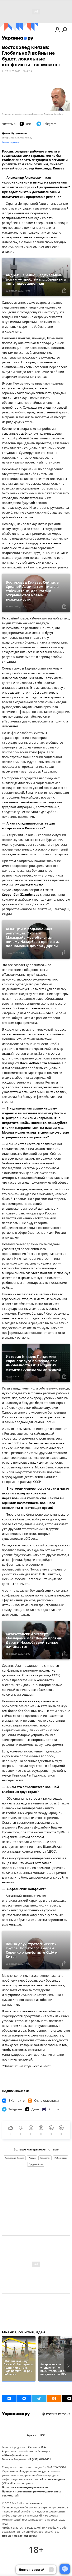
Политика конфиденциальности (25, 2487)
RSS (42, 2435)
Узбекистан (61, 2157)
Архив (31, 2435)
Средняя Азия (36, 2164)
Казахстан (45, 2157)
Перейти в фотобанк (53, 114)
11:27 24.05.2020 (11, 71)
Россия (32, 2157)
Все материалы (10, 142)
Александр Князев (14, 2157)
